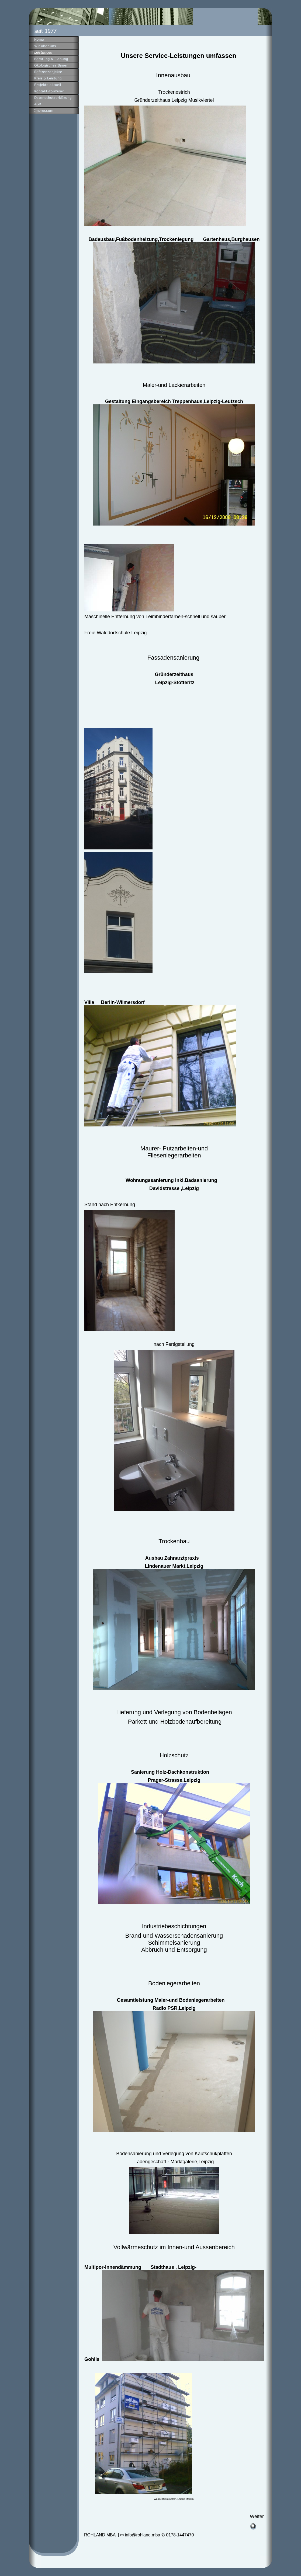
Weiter (257, 2516)
